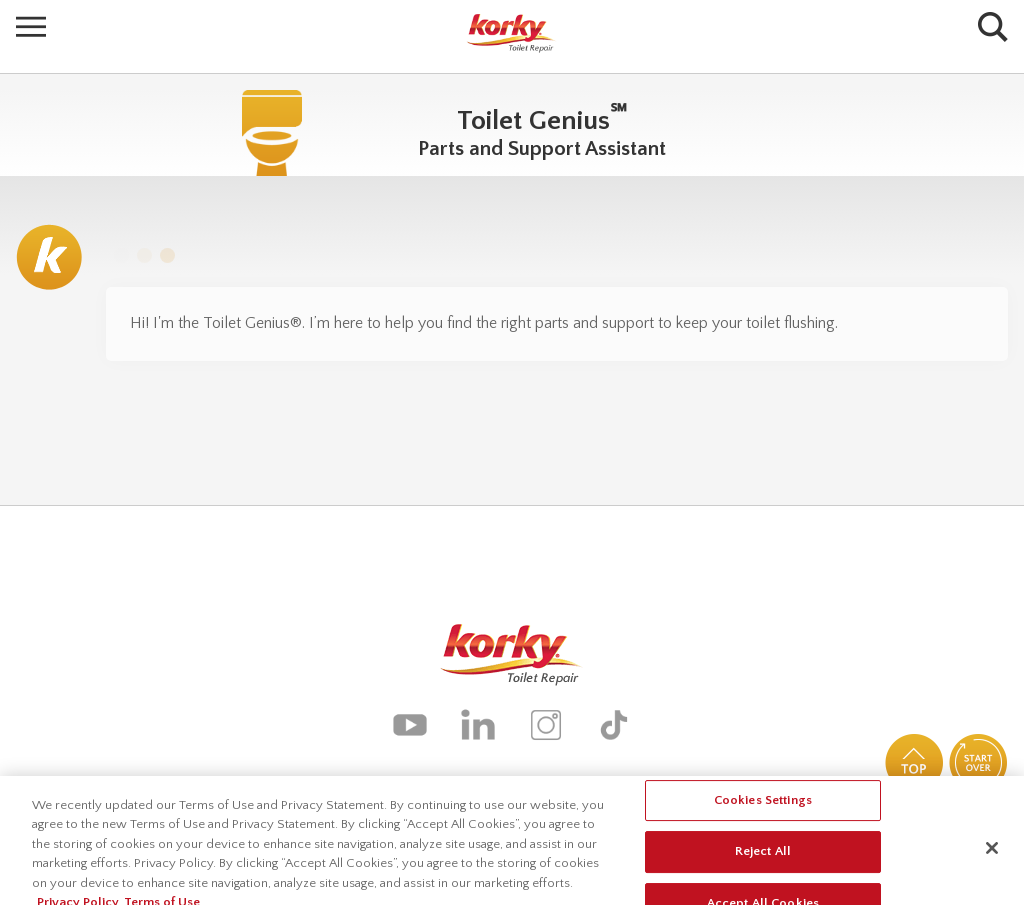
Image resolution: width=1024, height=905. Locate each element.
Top (914, 763)
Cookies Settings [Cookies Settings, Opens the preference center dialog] (763, 806)
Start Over (978, 763)
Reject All (763, 858)
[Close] (992, 854)
